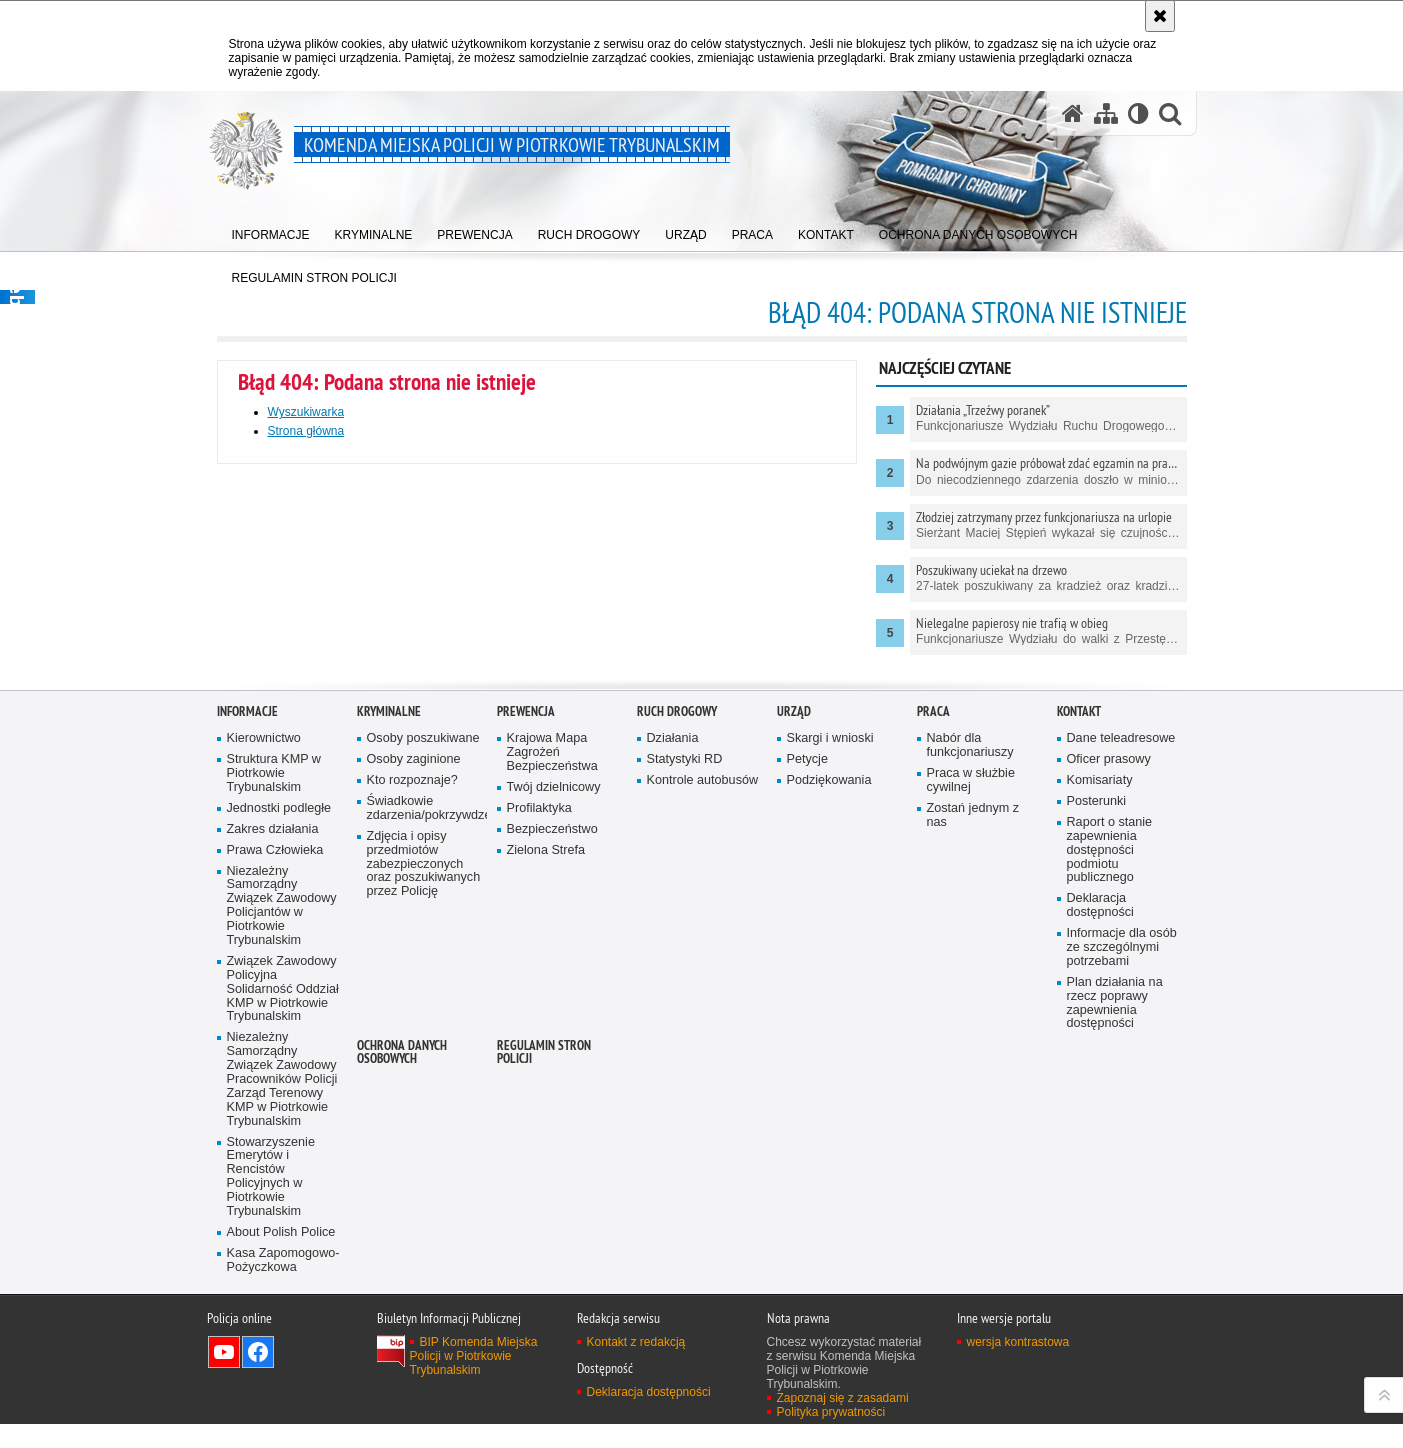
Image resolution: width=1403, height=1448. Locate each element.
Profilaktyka (539, 1083)
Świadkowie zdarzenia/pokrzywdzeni (425, 1083)
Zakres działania (273, 1104)
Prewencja (526, 987)
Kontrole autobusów (703, 1055)
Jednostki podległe (279, 1083)
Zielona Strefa (546, 1125)
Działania (673, 1013)
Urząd (794, 987)
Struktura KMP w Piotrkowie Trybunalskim (274, 1048)
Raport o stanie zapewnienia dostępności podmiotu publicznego (1110, 1125)
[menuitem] (271, 230)
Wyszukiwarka (306, 412)
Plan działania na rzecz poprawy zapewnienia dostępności (1115, 1278)
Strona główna (306, 431)
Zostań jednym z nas (973, 1090)
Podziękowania (829, 1055)
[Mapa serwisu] (1106, 113)
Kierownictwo (264, 1013)
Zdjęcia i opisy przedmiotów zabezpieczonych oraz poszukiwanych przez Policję (424, 1139)
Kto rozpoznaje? (412, 1055)
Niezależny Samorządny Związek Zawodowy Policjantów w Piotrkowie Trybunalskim (282, 1181)
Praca (933, 987)
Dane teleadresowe (1121, 1013)
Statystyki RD (685, 1034)
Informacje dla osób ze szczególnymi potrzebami (1122, 1222)
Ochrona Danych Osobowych (402, 1327)
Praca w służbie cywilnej (971, 1055)
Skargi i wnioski (830, 1013)
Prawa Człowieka (275, 1125)
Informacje (247, 987)
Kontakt (1079, 987)
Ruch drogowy (677, 987)
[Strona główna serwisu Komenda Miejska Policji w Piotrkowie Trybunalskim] (1073, 113)
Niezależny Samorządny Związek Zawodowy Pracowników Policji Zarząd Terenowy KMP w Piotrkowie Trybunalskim (282, 1354)
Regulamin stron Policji (544, 1327)
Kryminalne (389, 987)
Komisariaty (1100, 1055)
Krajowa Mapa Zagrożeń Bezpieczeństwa (552, 1027)
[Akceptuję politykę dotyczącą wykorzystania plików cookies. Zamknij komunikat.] (1160, 16)
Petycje (807, 1034)
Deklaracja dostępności (1100, 1180)
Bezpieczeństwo (552, 1104)
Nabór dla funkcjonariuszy (970, 1020)
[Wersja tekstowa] (1138, 113)
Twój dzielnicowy (554, 1062)
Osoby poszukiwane (423, 1013)
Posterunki (1097, 1076)
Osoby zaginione (414, 1034)
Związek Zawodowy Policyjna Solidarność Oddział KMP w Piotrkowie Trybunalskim (283, 1264)
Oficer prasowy (1109, 1034)
